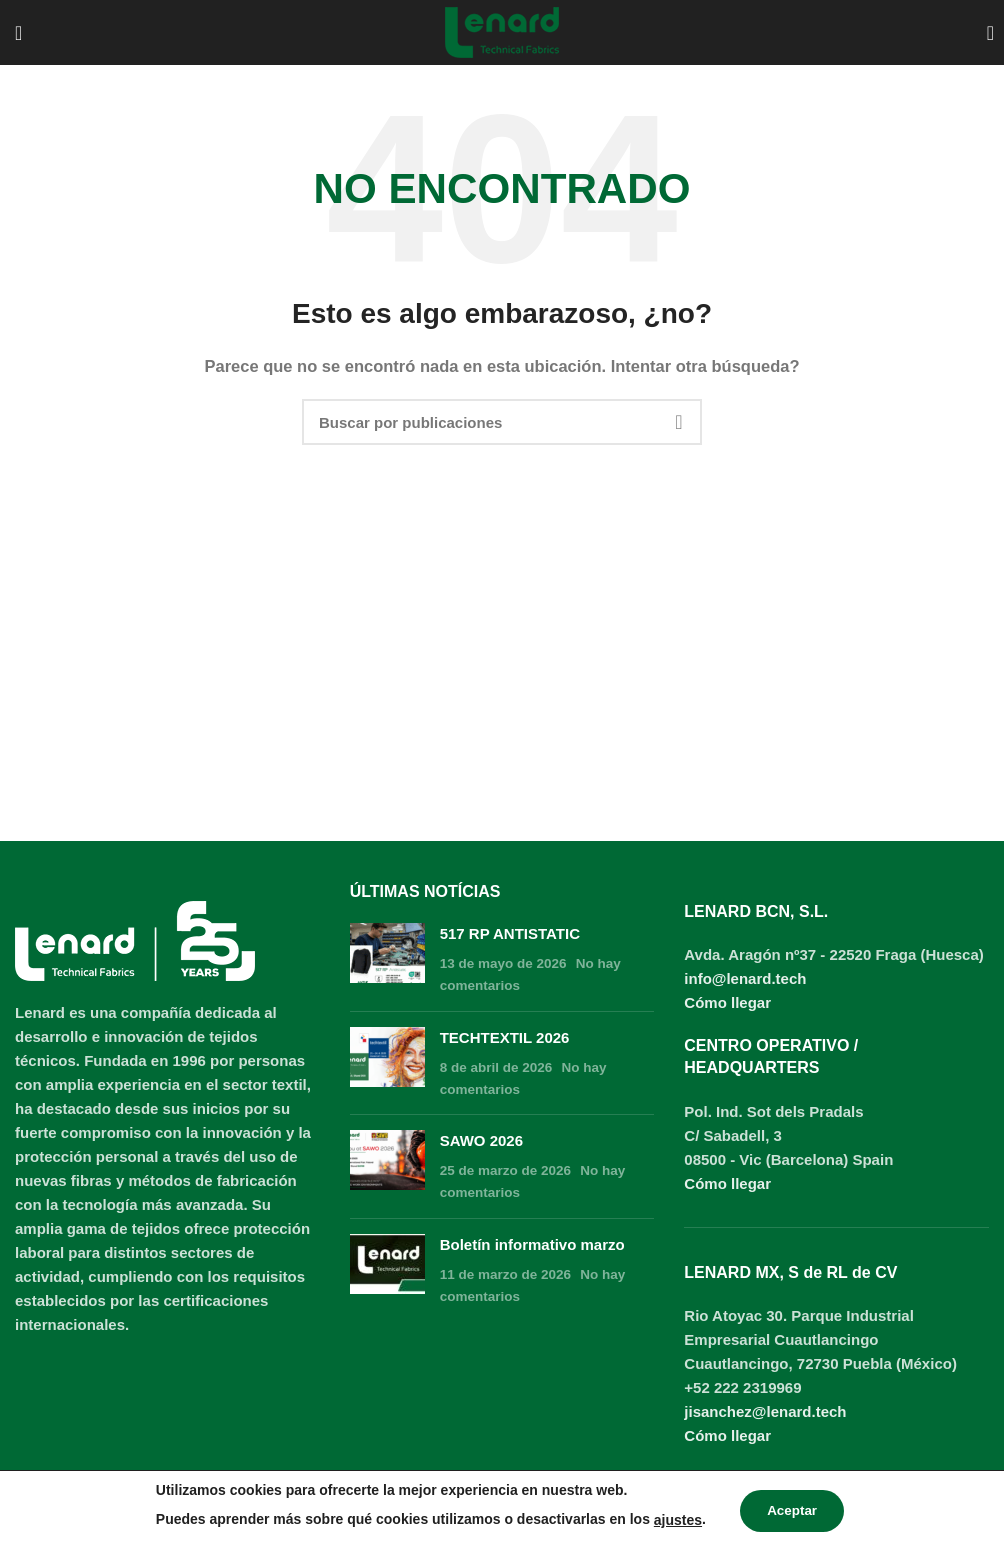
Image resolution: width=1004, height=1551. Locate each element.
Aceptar (792, 1511)
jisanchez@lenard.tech (765, 1411)
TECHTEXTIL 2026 (505, 1037)
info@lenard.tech (745, 978)
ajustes (674, 1520)
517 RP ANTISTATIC (510, 933)
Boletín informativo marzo (532, 1244)
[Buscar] (988, 33)
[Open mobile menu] (18, 33)
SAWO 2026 (481, 1140)
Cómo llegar (727, 1002)
